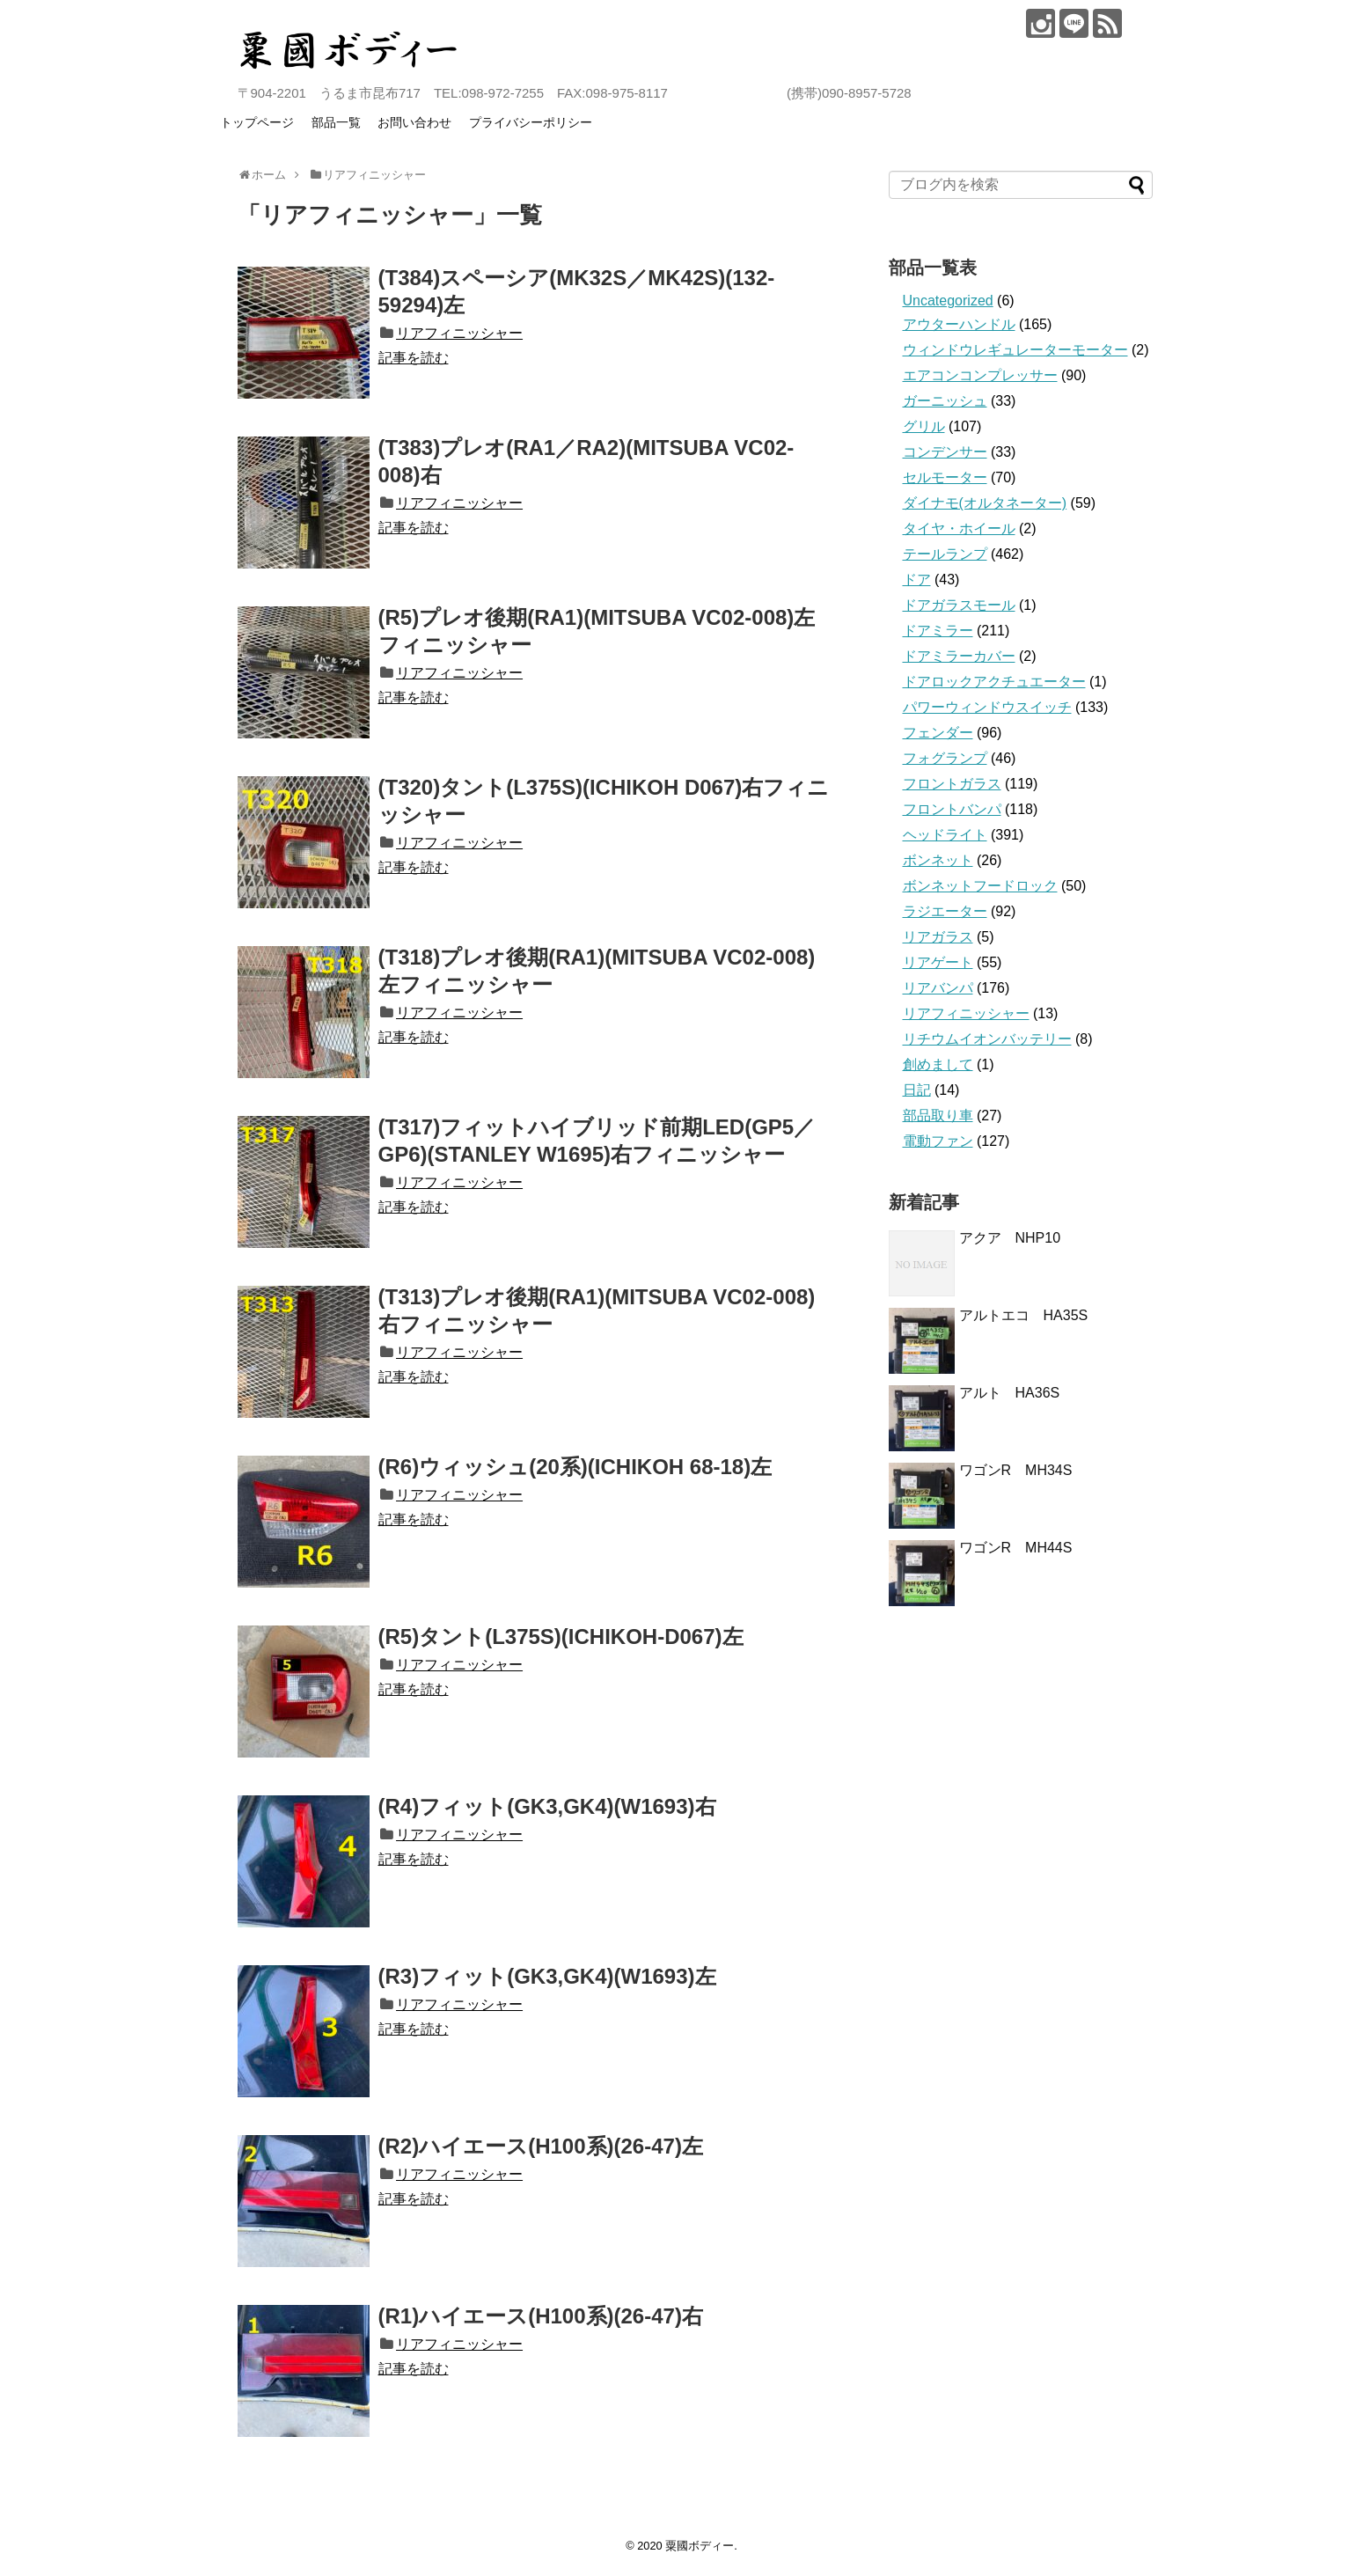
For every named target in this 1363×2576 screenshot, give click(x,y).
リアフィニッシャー (459, 333)
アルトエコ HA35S (1023, 1315)
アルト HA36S (1016, 1392)
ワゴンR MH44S (1016, 1547)
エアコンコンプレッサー (980, 375)
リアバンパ (938, 987)
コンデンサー (945, 451)
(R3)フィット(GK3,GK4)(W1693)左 (547, 1976)
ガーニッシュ (945, 400)
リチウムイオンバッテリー (987, 1038)
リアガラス (938, 936)
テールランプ (945, 554)
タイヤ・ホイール (959, 528)
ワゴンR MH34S (1016, 1470)
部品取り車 (938, 1115)
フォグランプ (945, 758)
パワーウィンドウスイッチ (987, 707)
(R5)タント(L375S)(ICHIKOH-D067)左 (561, 1636)
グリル (924, 426)
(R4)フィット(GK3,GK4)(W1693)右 (547, 1806)
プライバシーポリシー (530, 122)
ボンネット (938, 860)
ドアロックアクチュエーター (994, 681)
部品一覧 (336, 122)
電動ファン (938, 1141)
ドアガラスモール (959, 605)
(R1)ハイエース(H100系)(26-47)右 (540, 2316)
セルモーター (945, 477)
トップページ (257, 122)
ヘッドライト (945, 834)
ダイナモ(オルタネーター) (985, 502)
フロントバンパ (952, 809)
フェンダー (938, 732)
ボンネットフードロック (980, 885)
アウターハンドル (959, 324)
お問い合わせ (414, 122)
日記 (917, 1090)
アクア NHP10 (1010, 1237)
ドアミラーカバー (959, 656)
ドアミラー (938, 630)
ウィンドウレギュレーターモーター (1015, 349)
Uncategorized (948, 300)
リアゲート (938, 962)
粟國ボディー (699, 2545)
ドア (917, 579)
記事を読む (413, 357)
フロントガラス (952, 783)
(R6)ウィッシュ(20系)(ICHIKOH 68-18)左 (575, 1467)
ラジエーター (945, 911)
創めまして (938, 1064)
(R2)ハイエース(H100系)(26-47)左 (540, 2146)
